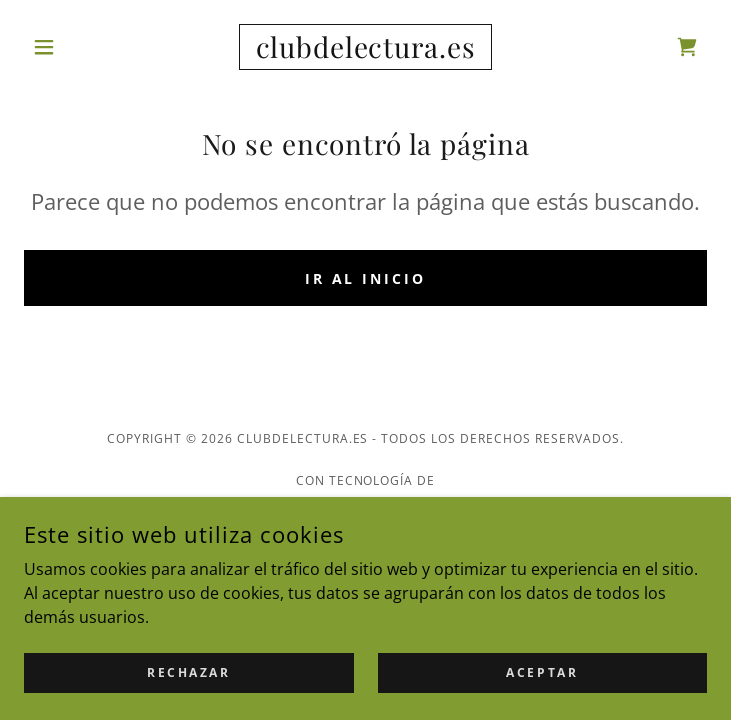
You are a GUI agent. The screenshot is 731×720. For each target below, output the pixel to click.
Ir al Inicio (366, 278)
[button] (75, 47)
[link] (365, 47)
